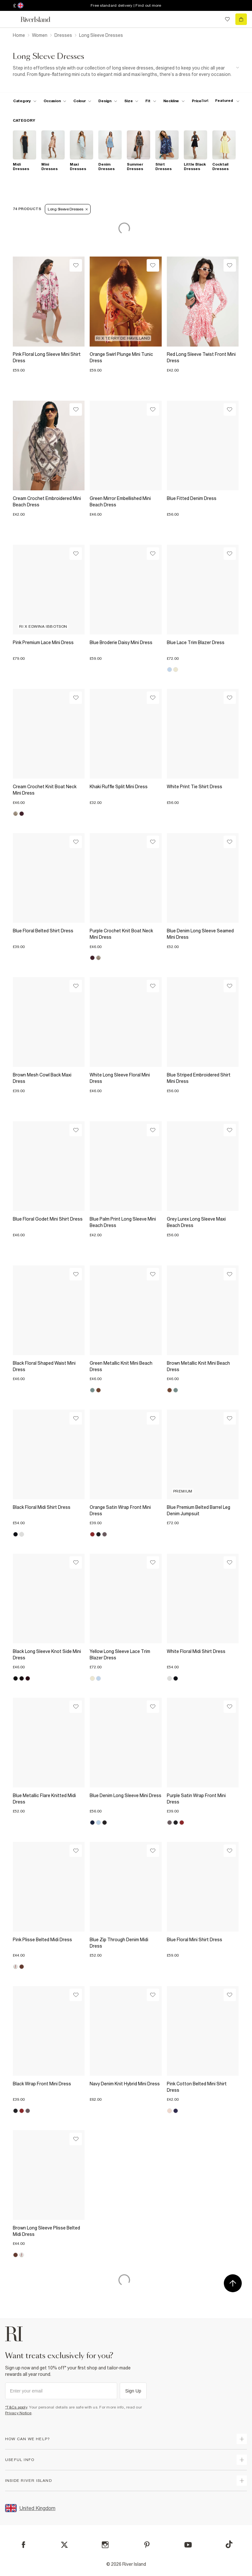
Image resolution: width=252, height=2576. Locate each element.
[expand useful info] (242, 2460)
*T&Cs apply (16, 2407)
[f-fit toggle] (150, 101)
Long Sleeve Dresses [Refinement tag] (68, 209)
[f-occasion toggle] (55, 101)
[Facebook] (23, 2544)
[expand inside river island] (242, 2480)
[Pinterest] (146, 2544)
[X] (64, 2544)
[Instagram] (105, 2544)
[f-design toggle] (107, 101)
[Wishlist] (75, 265)
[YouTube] (188, 2544)
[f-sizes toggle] (131, 101)
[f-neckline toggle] (174, 101)
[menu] (11, 19)
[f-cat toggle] (24, 101)
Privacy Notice (18, 2413)
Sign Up (133, 2390)
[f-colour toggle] (82, 101)
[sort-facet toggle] (218, 101)
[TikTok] (229, 2544)
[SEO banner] (126, 71)
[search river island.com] (214, 19)
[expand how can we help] (242, 2439)
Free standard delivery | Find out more (126, 5)
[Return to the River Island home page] (39, 19)
